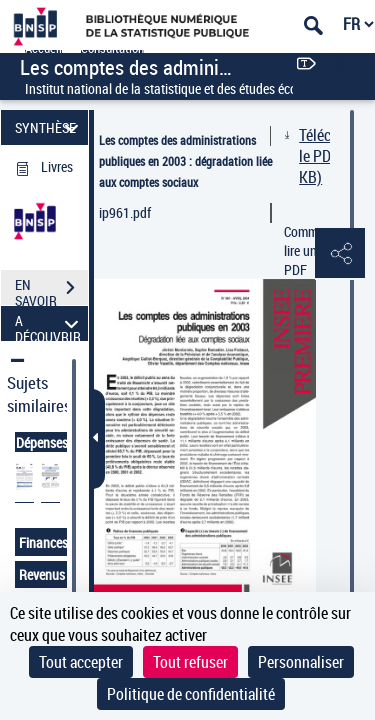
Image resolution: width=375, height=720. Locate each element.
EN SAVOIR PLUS (51, 290)
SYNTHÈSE (49, 127)
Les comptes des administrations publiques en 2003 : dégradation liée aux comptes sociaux (185, 161)
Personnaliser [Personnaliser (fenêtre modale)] (301, 662)
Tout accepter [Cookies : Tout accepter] (81, 662)
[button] (340, 254)
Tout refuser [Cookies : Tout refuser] (190, 662)
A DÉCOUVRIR (49, 323)
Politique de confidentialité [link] (191, 694)
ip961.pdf (125, 212)
